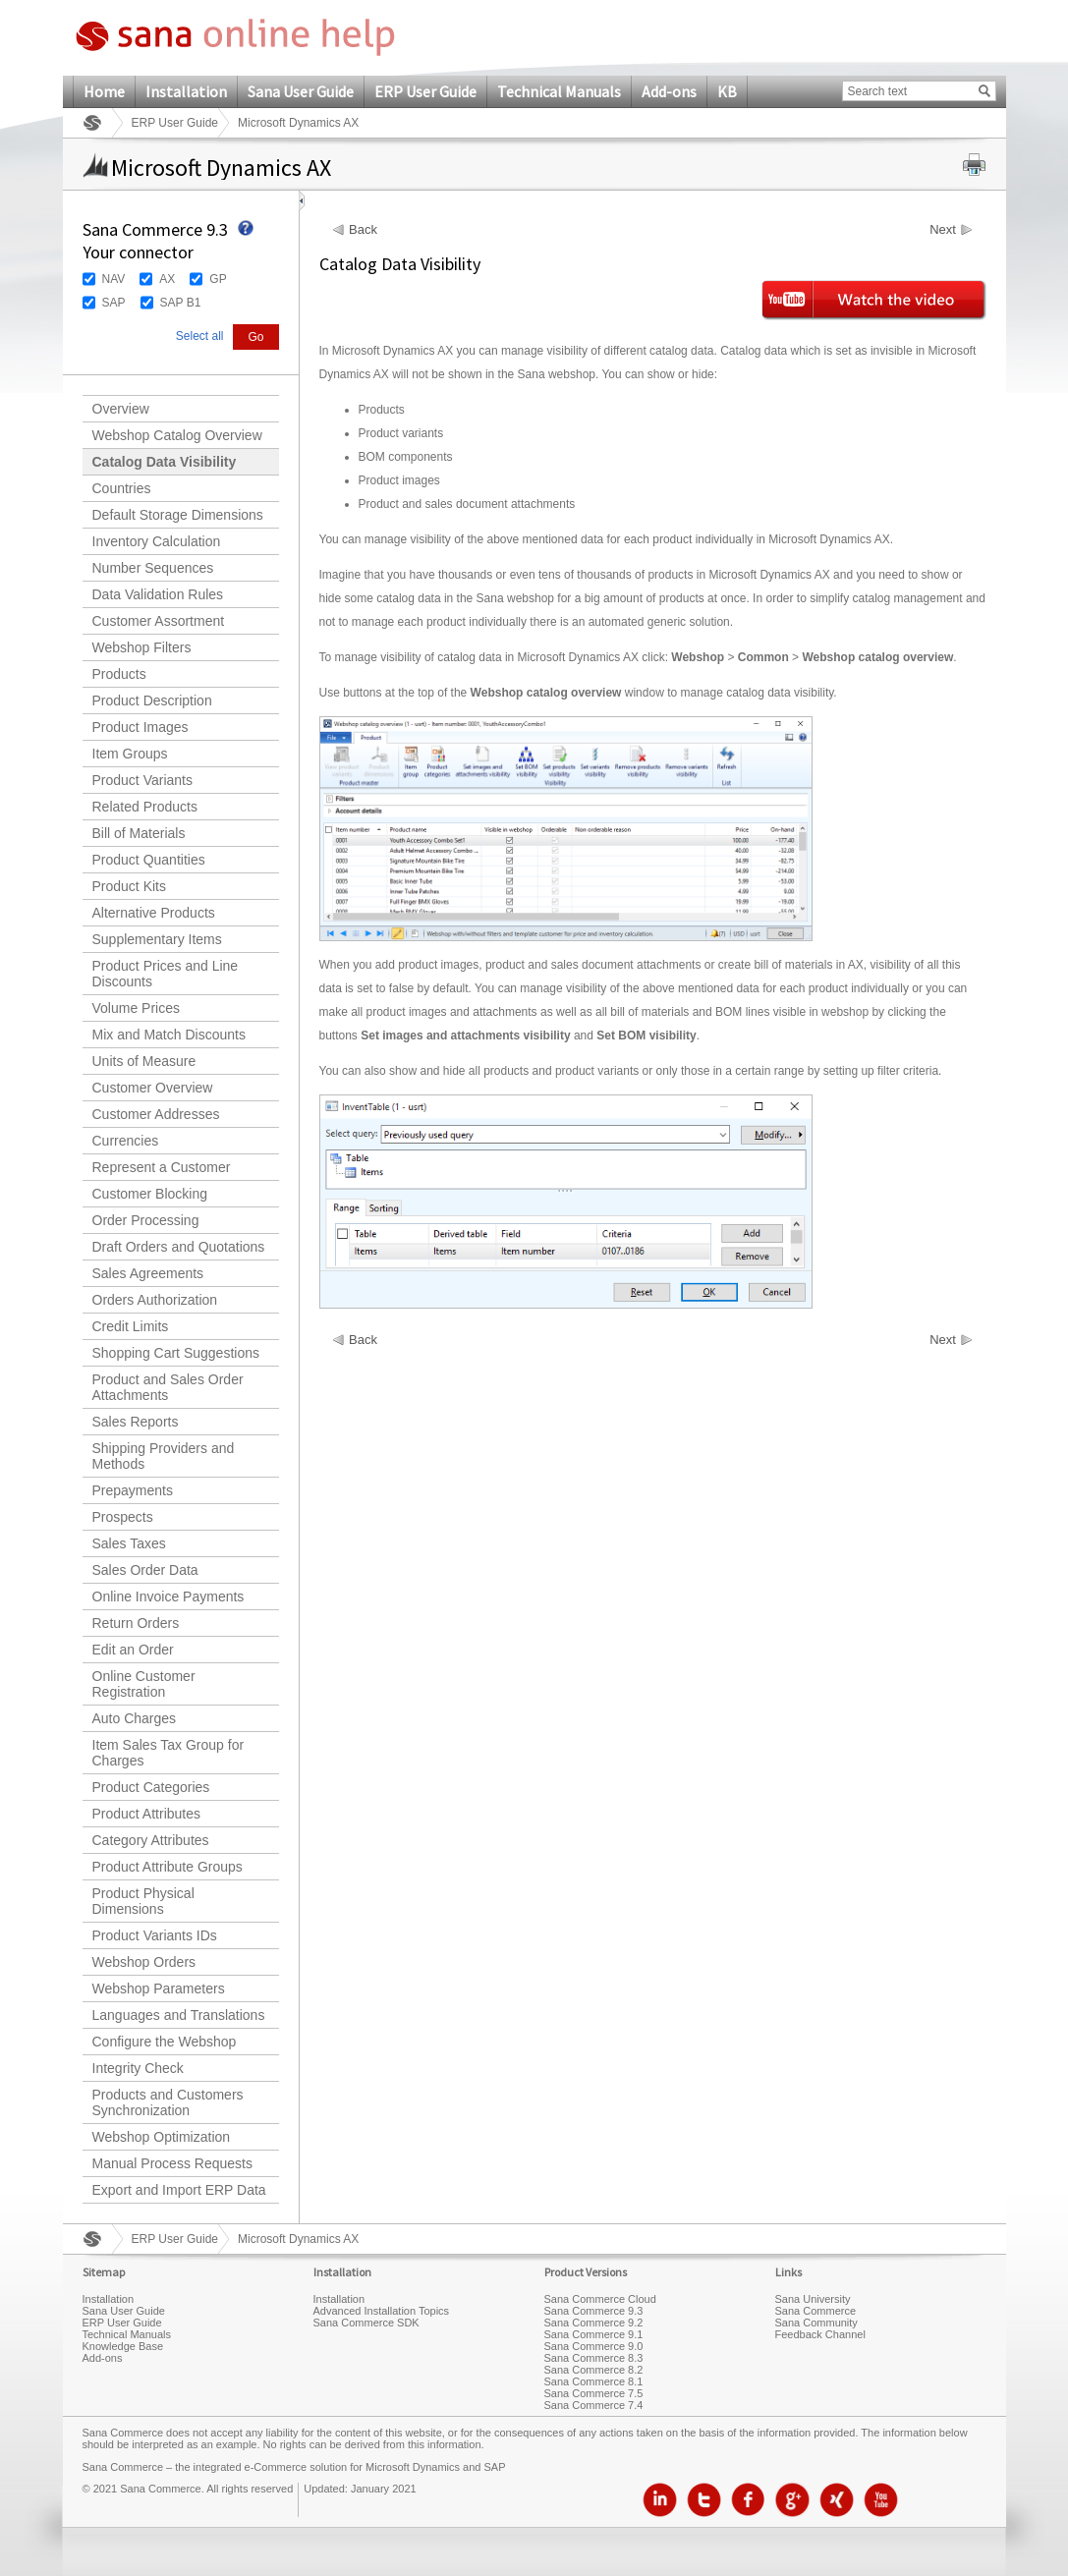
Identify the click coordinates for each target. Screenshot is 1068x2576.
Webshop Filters (142, 647)
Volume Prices (136, 1008)
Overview (120, 409)
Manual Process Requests (172, 2163)
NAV (114, 279)
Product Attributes (146, 1813)
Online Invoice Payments (168, 1596)
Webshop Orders (144, 1962)
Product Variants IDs (154, 1935)
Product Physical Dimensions (143, 1901)
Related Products (144, 806)
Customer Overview (152, 1087)
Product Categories (151, 1787)
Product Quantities (148, 860)
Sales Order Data (145, 1570)
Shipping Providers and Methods (163, 1456)
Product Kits (129, 886)
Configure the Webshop (164, 2041)
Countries (121, 488)
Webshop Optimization (161, 2137)
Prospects (122, 1517)
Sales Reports (135, 1421)
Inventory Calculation (156, 541)
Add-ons (669, 91)
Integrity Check (138, 2068)
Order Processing (145, 1220)
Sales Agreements (148, 1273)
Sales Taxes (129, 1543)
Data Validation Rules (158, 594)
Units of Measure (144, 1061)
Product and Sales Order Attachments (168, 1387)
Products (119, 674)
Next (942, 230)
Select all (200, 336)
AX (167, 279)
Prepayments (132, 1490)
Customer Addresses (156, 1114)
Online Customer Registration (144, 1684)
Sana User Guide (301, 91)
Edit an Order (133, 1649)
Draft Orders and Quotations (178, 1247)
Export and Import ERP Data (179, 2190)
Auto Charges (134, 1718)
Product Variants (142, 780)
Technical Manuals (559, 91)
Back (363, 230)
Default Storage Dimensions (177, 515)
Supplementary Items (157, 939)
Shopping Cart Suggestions (175, 1353)
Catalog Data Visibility (164, 462)
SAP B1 (180, 302)
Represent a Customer (161, 1167)
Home (104, 91)
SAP (114, 302)
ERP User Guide (425, 91)
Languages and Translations (178, 2015)
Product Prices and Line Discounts (165, 973)
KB (727, 91)
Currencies (125, 1140)
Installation (186, 91)
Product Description (152, 700)
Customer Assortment (158, 621)
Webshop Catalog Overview (177, 435)
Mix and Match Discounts (169, 1034)
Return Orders (136, 1623)
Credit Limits (130, 1326)
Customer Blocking (150, 1194)
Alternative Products (153, 913)
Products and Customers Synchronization (168, 2102)
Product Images (140, 727)
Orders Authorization (155, 1300)
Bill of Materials (139, 833)
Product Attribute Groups (167, 1867)
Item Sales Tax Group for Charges (168, 1752)
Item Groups (130, 753)
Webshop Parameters (158, 1988)
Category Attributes (150, 1840)
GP (217, 279)
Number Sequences (153, 568)
